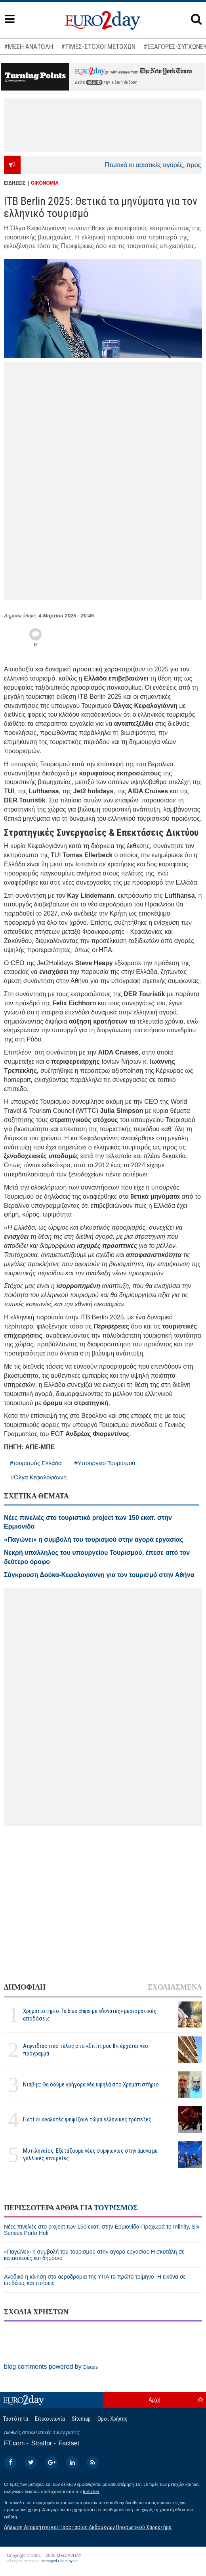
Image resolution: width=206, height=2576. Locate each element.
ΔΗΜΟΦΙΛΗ (25, 1987)
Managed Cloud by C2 (60, 2561)
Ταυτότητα (15, 2418)
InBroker (91, 2491)
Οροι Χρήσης (112, 2418)
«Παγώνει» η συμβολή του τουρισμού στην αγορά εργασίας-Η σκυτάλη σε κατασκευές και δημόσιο (94, 2254)
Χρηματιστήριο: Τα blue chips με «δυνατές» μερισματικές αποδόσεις (89, 2014)
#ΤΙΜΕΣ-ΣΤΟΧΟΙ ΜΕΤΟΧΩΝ (98, 46)
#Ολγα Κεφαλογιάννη (39, 1477)
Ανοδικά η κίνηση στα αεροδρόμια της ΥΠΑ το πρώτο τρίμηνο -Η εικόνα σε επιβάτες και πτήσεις (95, 2279)
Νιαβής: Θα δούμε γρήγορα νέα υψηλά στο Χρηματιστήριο (91, 2084)
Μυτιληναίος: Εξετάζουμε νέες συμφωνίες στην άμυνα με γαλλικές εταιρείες (90, 2154)
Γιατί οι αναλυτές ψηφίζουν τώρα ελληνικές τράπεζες (87, 2119)
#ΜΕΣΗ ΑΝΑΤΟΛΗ (28, 46)
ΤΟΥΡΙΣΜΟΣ (116, 2208)
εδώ (94, 82)
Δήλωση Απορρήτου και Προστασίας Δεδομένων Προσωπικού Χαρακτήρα (88, 2527)
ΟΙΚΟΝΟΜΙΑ (45, 183)
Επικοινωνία (50, 2418)
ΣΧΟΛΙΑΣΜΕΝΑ (175, 1987)
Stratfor (41, 2443)
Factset (69, 2443)
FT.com (14, 2443)
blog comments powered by (51, 2366)
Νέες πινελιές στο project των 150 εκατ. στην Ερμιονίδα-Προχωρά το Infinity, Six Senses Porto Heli (101, 2229)
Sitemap (81, 2418)
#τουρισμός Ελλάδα (36, 1463)
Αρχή (154, 2399)
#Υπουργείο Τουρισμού (104, 1463)
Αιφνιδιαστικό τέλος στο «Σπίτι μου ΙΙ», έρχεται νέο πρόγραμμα (85, 2049)
